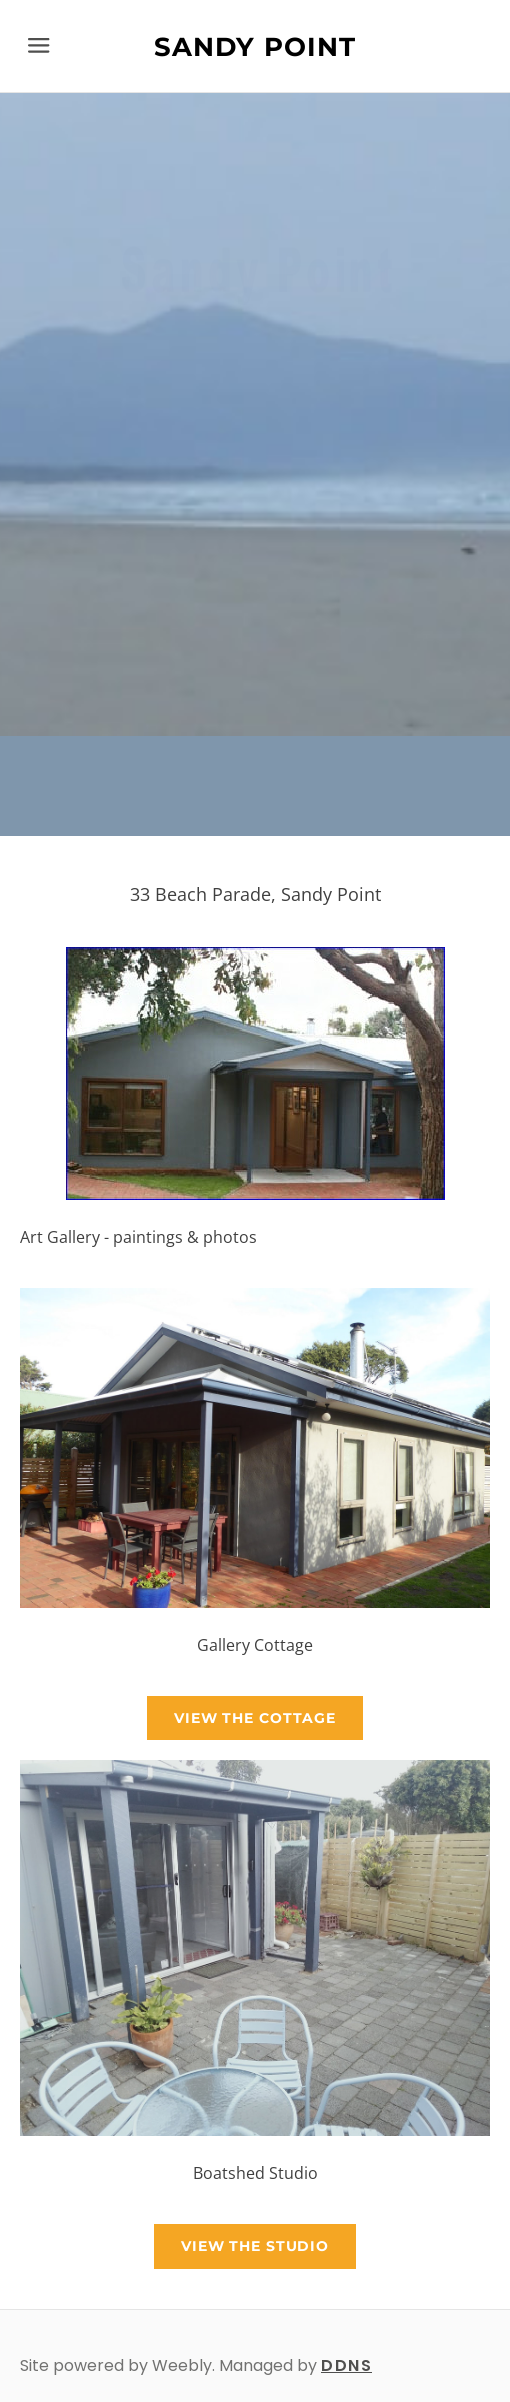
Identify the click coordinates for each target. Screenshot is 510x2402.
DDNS (346, 2365)
